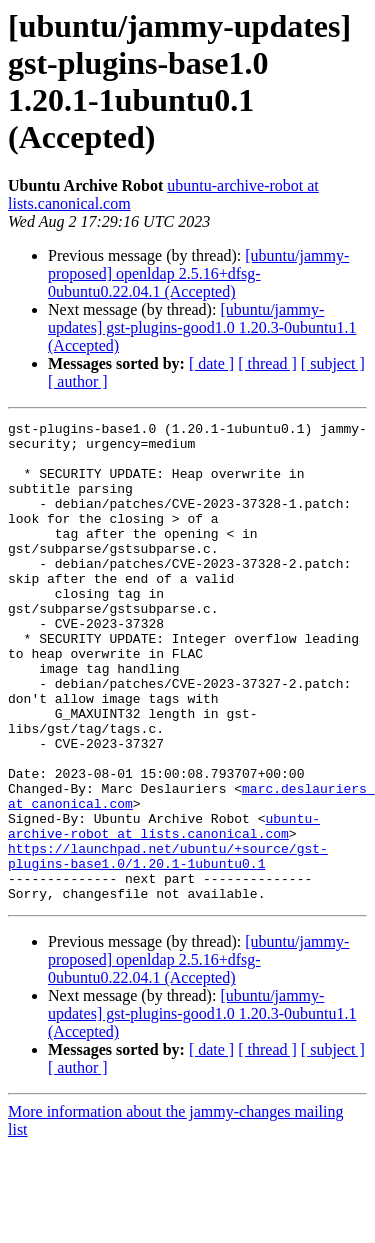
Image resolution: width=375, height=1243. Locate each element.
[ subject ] (333, 363)
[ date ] (211, 363)
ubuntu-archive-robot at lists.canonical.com (164, 908)
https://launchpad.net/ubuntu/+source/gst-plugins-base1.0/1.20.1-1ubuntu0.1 (168, 944)
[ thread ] (267, 363)
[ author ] (78, 381)
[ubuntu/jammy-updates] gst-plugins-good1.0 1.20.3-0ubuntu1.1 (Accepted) (202, 327)
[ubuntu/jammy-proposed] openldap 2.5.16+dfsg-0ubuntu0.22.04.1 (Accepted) (198, 273)
